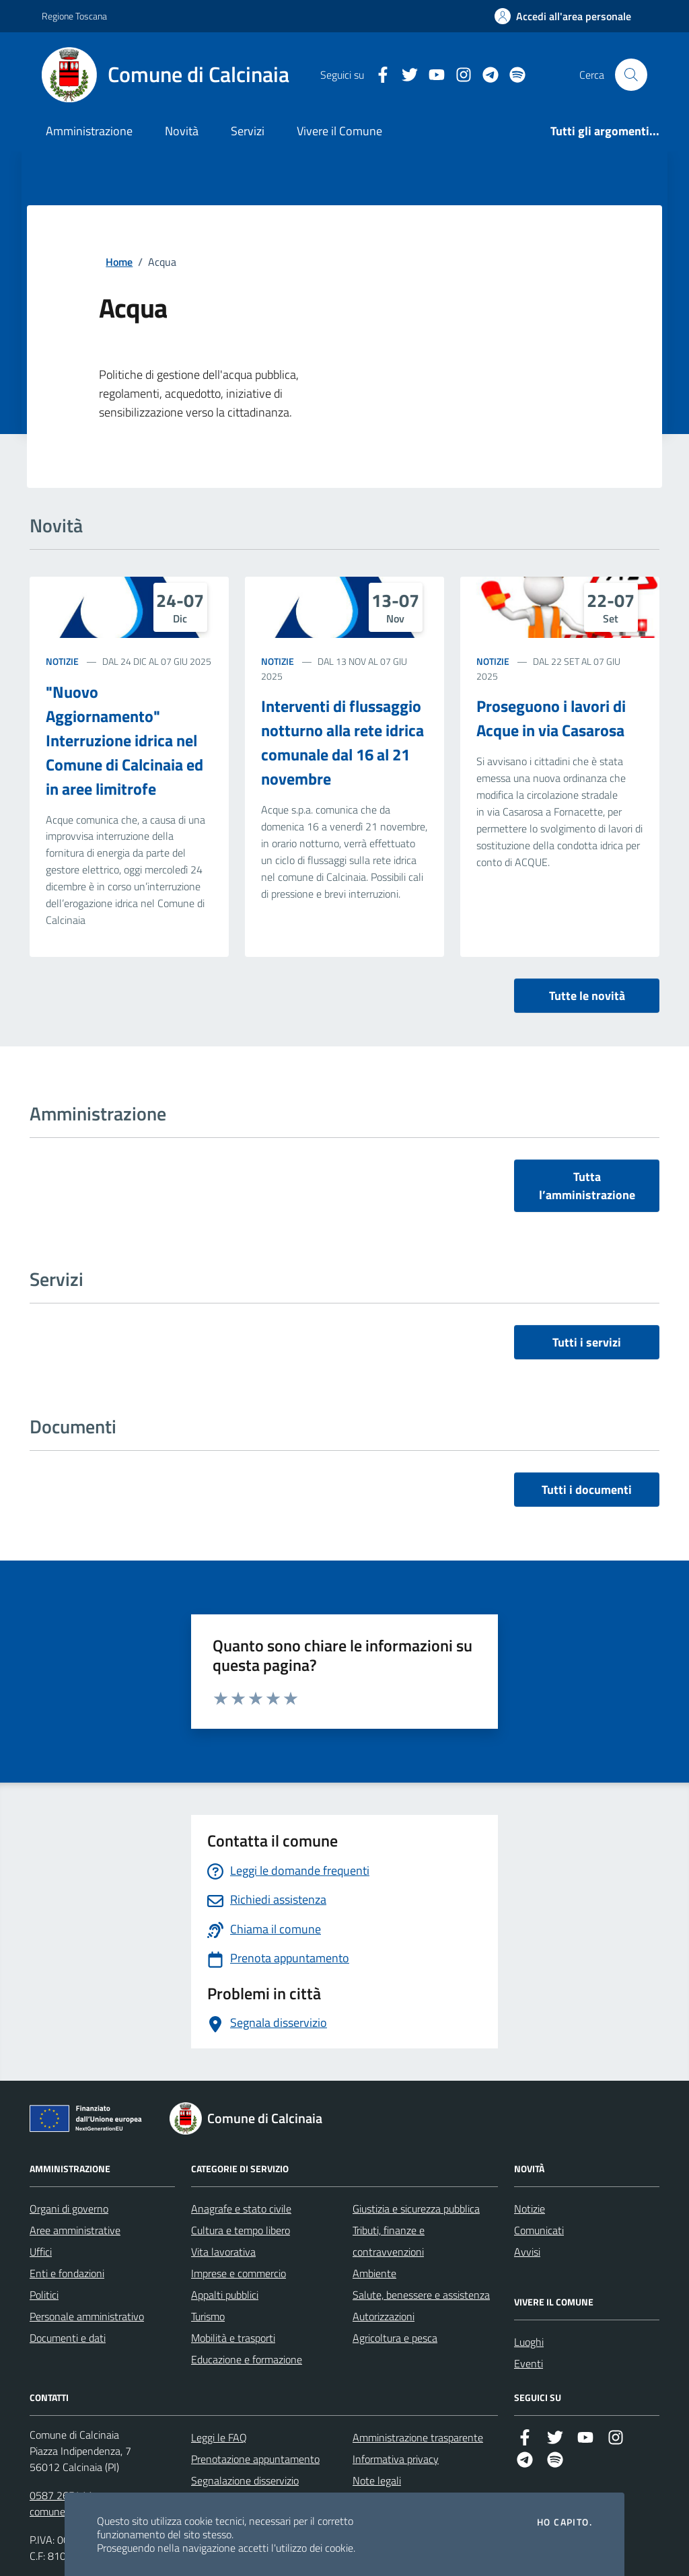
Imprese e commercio (238, 2273)
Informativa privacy (396, 2459)
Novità (181, 131)
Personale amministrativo (87, 2316)
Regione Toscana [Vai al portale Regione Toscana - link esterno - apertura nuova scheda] (74, 16)
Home (119, 262)
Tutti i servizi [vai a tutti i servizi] (586, 1342)
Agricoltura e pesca (395, 2338)
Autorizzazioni (383, 2316)
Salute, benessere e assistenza (421, 2295)
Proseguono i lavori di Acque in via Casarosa (551, 718)
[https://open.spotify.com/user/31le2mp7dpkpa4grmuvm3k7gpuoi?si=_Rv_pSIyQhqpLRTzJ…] (512, 75)
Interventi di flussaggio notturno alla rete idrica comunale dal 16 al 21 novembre (342, 742)
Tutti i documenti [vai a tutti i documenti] (587, 1489)
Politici (44, 2295)
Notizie (62, 661)
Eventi (528, 2363)
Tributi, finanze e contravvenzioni (389, 2241)
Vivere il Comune (339, 131)
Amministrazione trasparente (418, 2437)
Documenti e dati (68, 2338)
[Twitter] (404, 75)
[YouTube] (431, 75)
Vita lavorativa (223, 2252)
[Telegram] (485, 75)
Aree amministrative (75, 2230)
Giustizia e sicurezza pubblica (416, 2209)
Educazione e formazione (246, 2359)
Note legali (377, 2480)
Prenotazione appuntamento (255, 2459)
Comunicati (539, 2230)
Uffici (41, 2252)
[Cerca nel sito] (631, 75)
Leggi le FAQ (219, 2437)
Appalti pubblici (224, 2295)
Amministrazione (89, 131)
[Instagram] (458, 75)
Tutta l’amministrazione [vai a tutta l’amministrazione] (587, 1186)
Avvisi (527, 2252)
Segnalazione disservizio (245, 2480)
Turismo (208, 2316)
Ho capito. (564, 2522)
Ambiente (374, 2273)
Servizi (247, 131)
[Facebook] (377, 75)
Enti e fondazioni (67, 2273)
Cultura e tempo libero (240, 2230)
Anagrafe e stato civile (241, 2209)
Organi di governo (69, 2209)
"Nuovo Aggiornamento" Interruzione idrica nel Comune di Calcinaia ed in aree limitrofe (124, 740)
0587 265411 (61, 2495)
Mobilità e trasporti (233, 2338)
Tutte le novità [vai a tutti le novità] (587, 996)
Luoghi (529, 2342)
